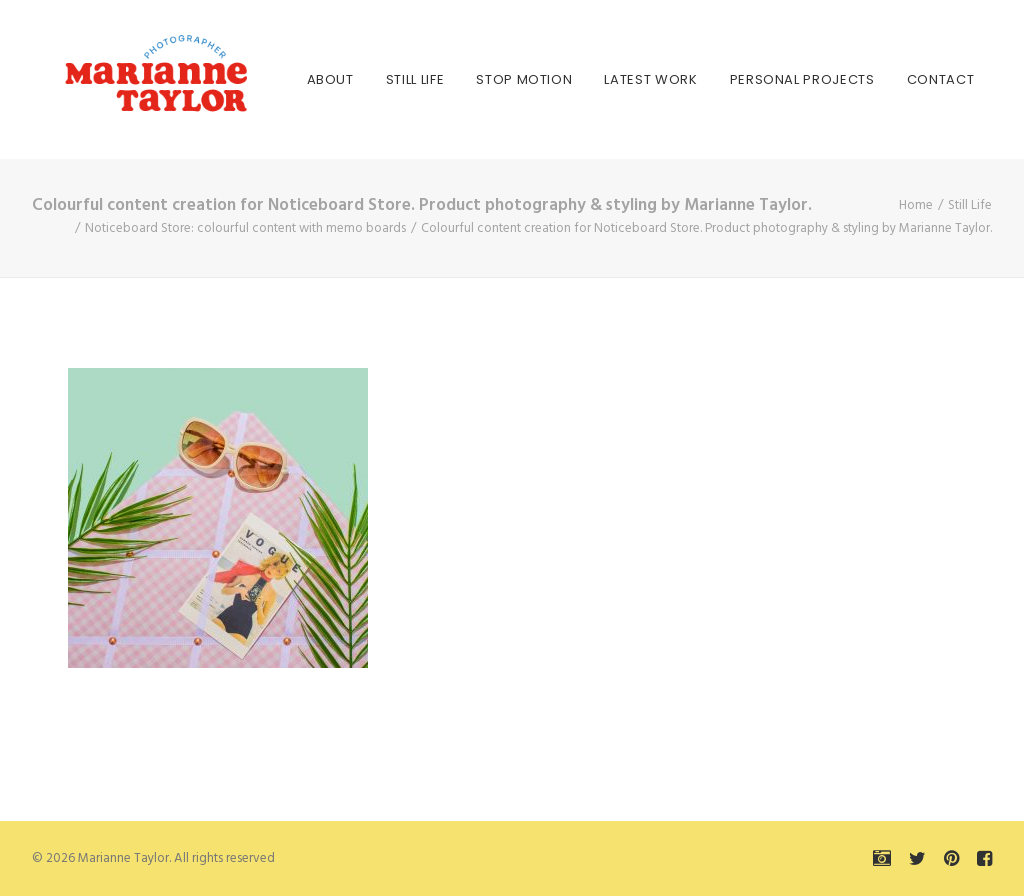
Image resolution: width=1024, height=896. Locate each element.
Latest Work (603, 79)
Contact (893, 79)
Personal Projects (754, 79)
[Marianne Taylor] (126, 79)
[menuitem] (282, 79)
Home (916, 205)
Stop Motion (477, 79)
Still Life (367, 79)
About (282, 79)
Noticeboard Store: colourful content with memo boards (245, 228)
